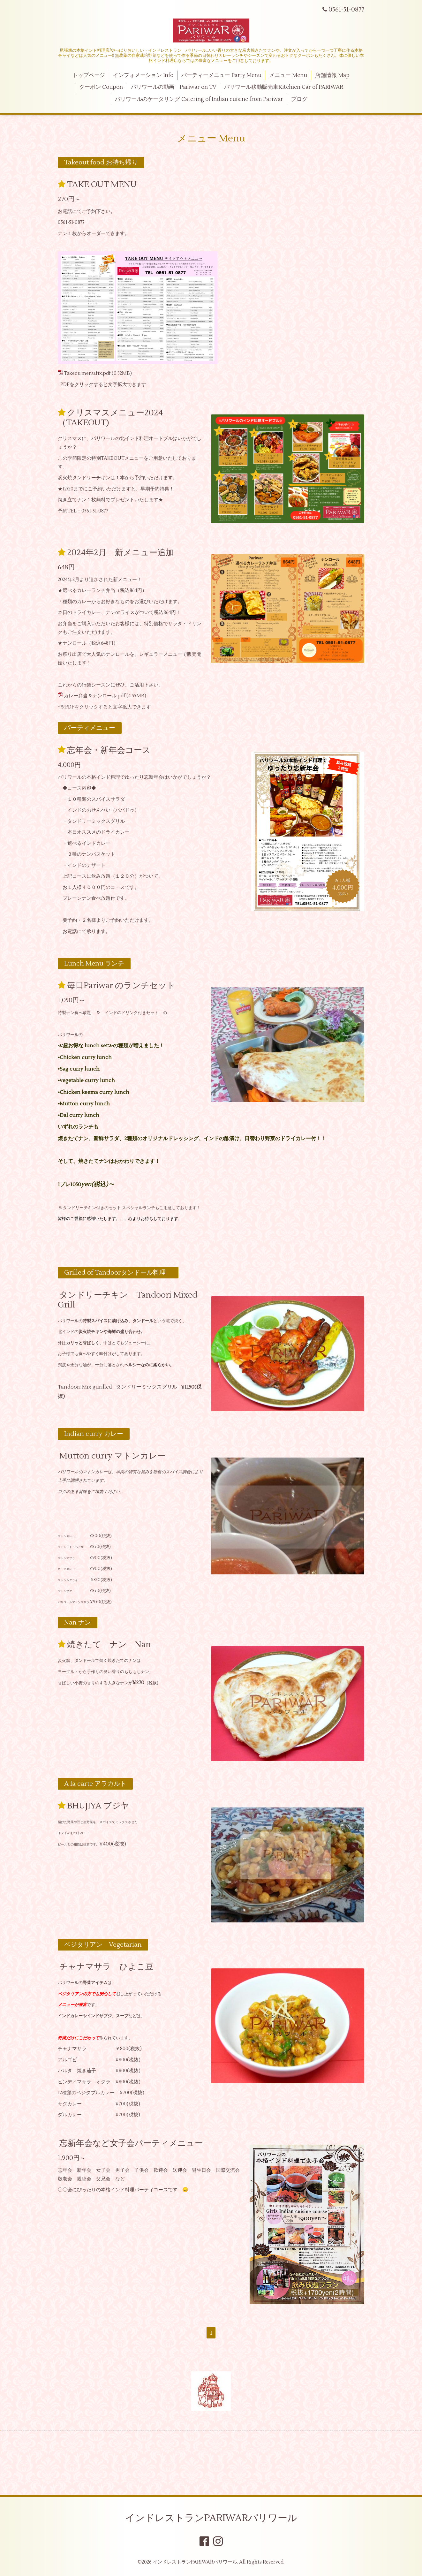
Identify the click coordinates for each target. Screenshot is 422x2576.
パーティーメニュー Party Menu (221, 75)
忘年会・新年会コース (109, 750)
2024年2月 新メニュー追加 (120, 552)
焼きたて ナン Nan (109, 1644)
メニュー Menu (288, 75)
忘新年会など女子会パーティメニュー (131, 2143)
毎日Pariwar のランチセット (121, 985)
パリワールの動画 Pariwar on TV (173, 87)
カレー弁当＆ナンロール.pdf (94, 696)
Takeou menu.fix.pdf (87, 373)
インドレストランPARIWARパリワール (211, 2518)
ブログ (299, 99)
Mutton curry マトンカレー (112, 1456)
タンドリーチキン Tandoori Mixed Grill (127, 1299)
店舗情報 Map (332, 75)
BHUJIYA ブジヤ (98, 1805)
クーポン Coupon (101, 87)
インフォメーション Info (143, 75)
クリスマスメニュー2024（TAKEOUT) (110, 417)
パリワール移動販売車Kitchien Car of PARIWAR (283, 87)
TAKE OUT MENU (102, 184)
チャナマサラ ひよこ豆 (106, 1966)
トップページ (88, 75)
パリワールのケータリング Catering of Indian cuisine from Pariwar (199, 99)
